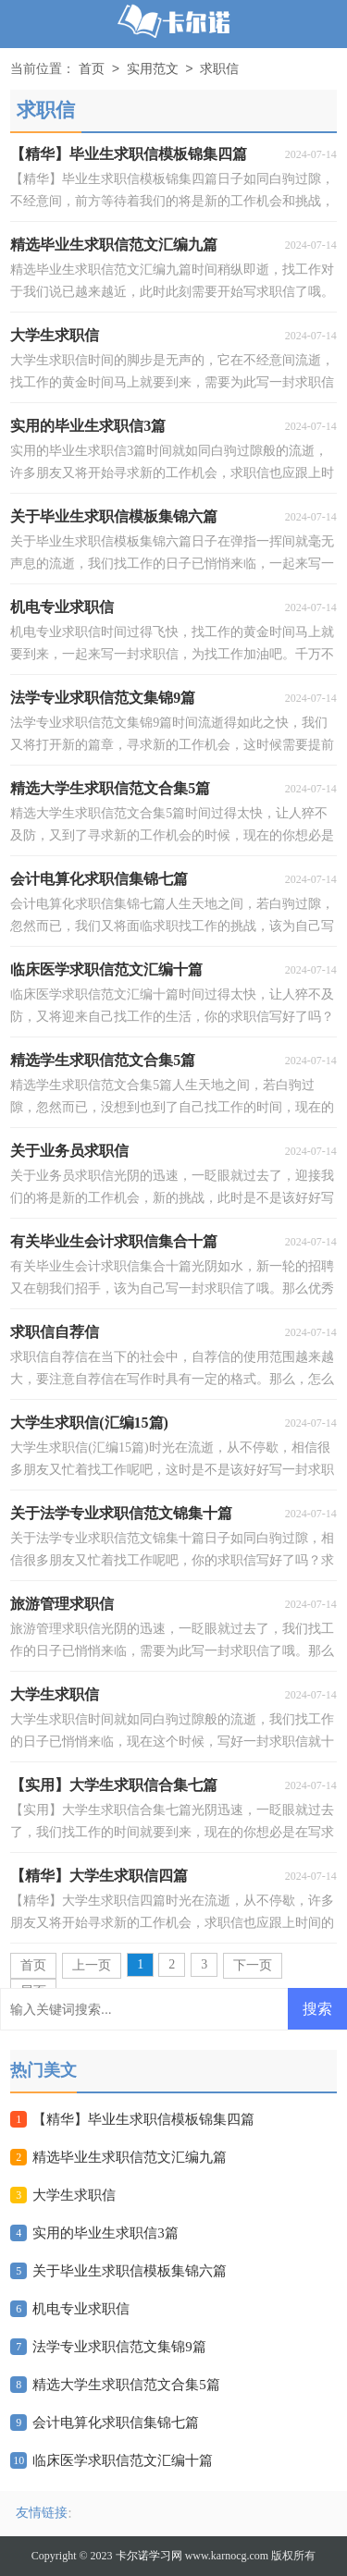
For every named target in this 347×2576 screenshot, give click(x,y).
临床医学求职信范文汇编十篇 (122, 2460)
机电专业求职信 (81, 2308)
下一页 (252, 1965)
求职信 (219, 70)
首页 (92, 70)
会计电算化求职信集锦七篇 (115, 2422)
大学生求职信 (74, 2195)
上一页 (91, 1965)
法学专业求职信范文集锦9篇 (119, 2346)
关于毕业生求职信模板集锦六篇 (129, 2270)
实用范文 (153, 70)
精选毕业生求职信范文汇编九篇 (129, 2157)
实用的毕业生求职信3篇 (105, 2233)
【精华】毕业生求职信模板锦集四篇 (143, 2119)
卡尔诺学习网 (149, 2555)
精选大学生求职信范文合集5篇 (126, 2384)
